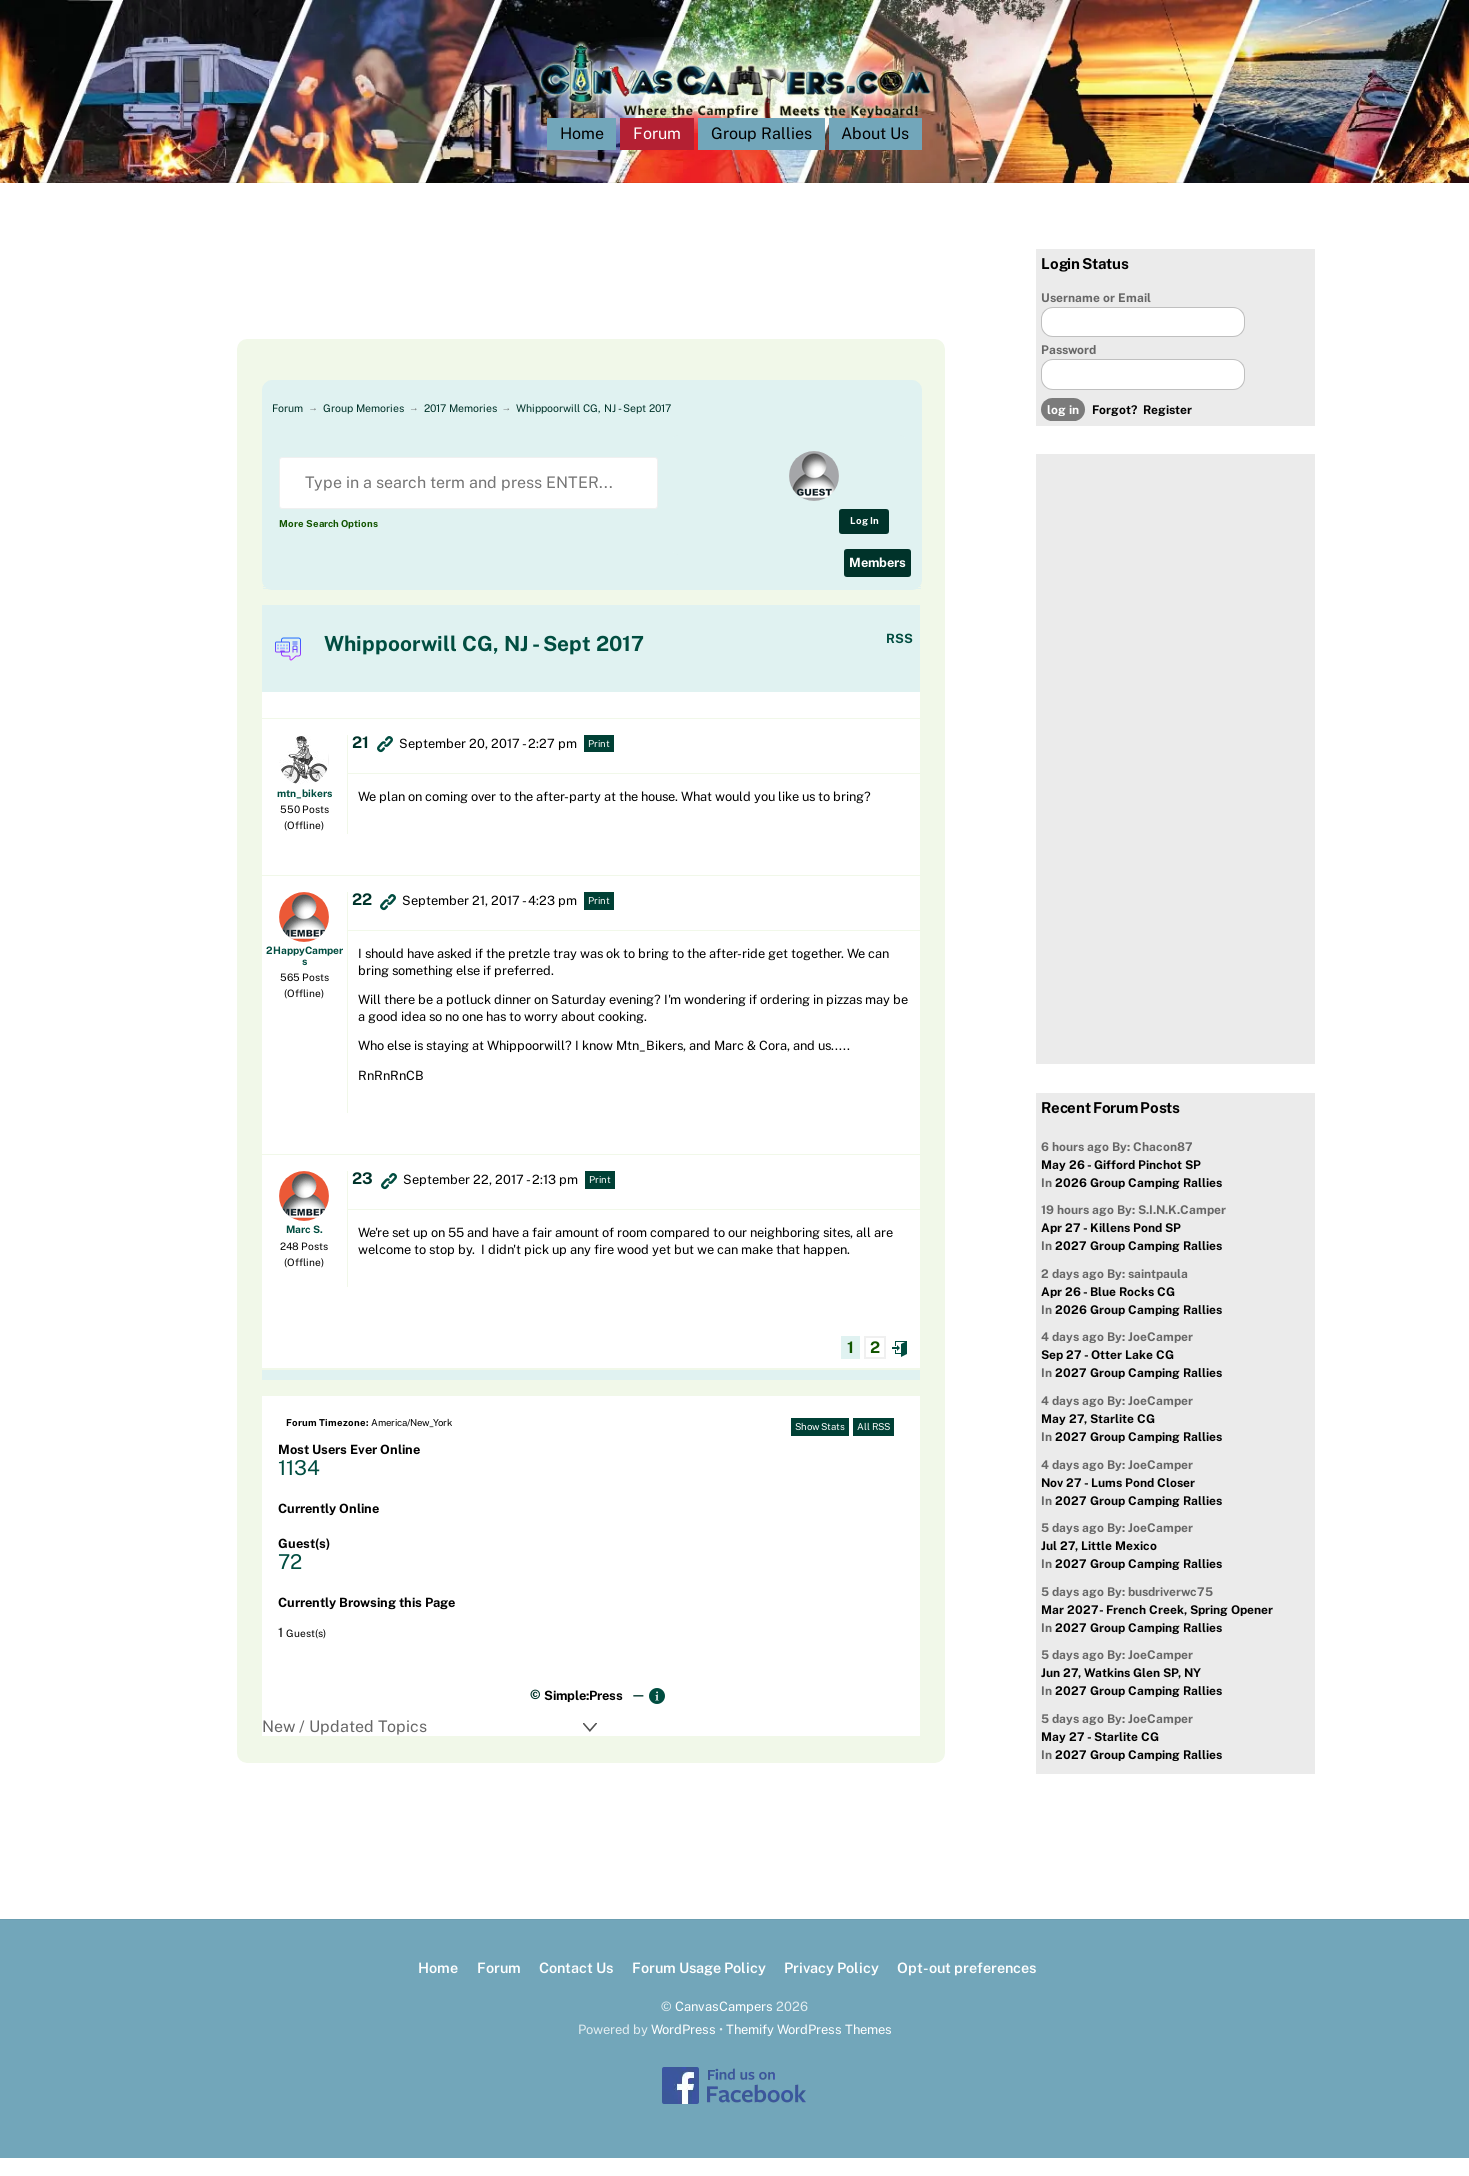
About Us (875, 151)
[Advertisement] (567, 312)
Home (582, 151)
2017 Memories (460, 426)
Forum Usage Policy (699, 1985)
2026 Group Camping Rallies (1138, 1201)
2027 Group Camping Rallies (1138, 1264)
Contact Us (576, 1985)
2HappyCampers (304, 973)
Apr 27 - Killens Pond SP (1111, 1246)
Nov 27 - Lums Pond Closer (1118, 1501)
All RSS (873, 1444)
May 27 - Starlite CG (1100, 1755)
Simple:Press (583, 1713)
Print (599, 761)
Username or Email (1096, 316)
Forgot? (1114, 428)
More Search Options (328, 541)
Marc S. (304, 1247)
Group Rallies (761, 151)
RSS (899, 656)
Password (1068, 368)
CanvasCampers (724, 2024)
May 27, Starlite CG (1098, 1437)
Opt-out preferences (966, 1985)
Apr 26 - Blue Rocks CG (1108, 1310)
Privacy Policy (831, 1985)
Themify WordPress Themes (809, 2047)
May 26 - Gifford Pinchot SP (1121, 1183)
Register (1167, 428)
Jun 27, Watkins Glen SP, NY (1121, 1691)
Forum (657, 151)
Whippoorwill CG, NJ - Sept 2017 (593, 426)
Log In (864, 538)
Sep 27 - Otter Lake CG (1107, 1373)
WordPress (683, 2047)
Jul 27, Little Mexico (1099, 1564)
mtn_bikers (304, 811)
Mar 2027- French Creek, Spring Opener (1157, 1628)
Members (877, 580)
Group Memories (363, 426)
